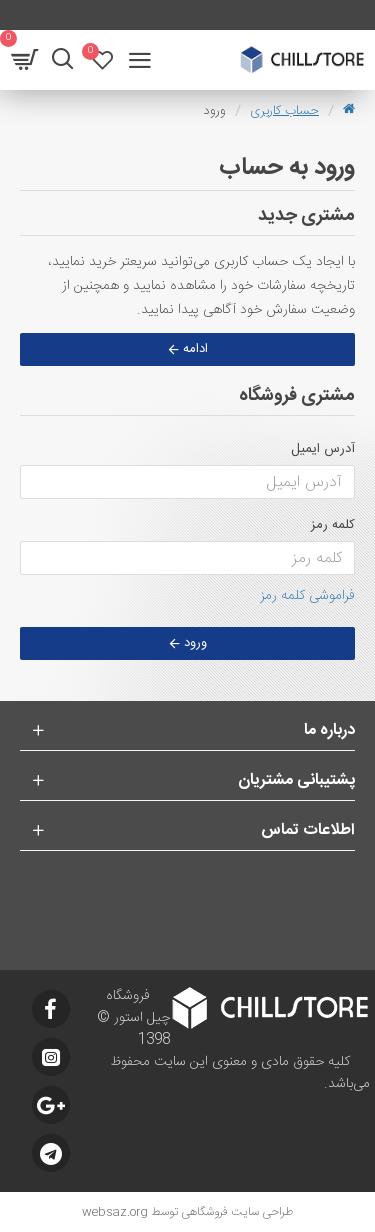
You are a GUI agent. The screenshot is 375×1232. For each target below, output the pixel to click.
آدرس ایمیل (323, 449)
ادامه (195, 349)
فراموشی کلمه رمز (307, 596)
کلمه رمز (333, 525)
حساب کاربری (284, 111)
